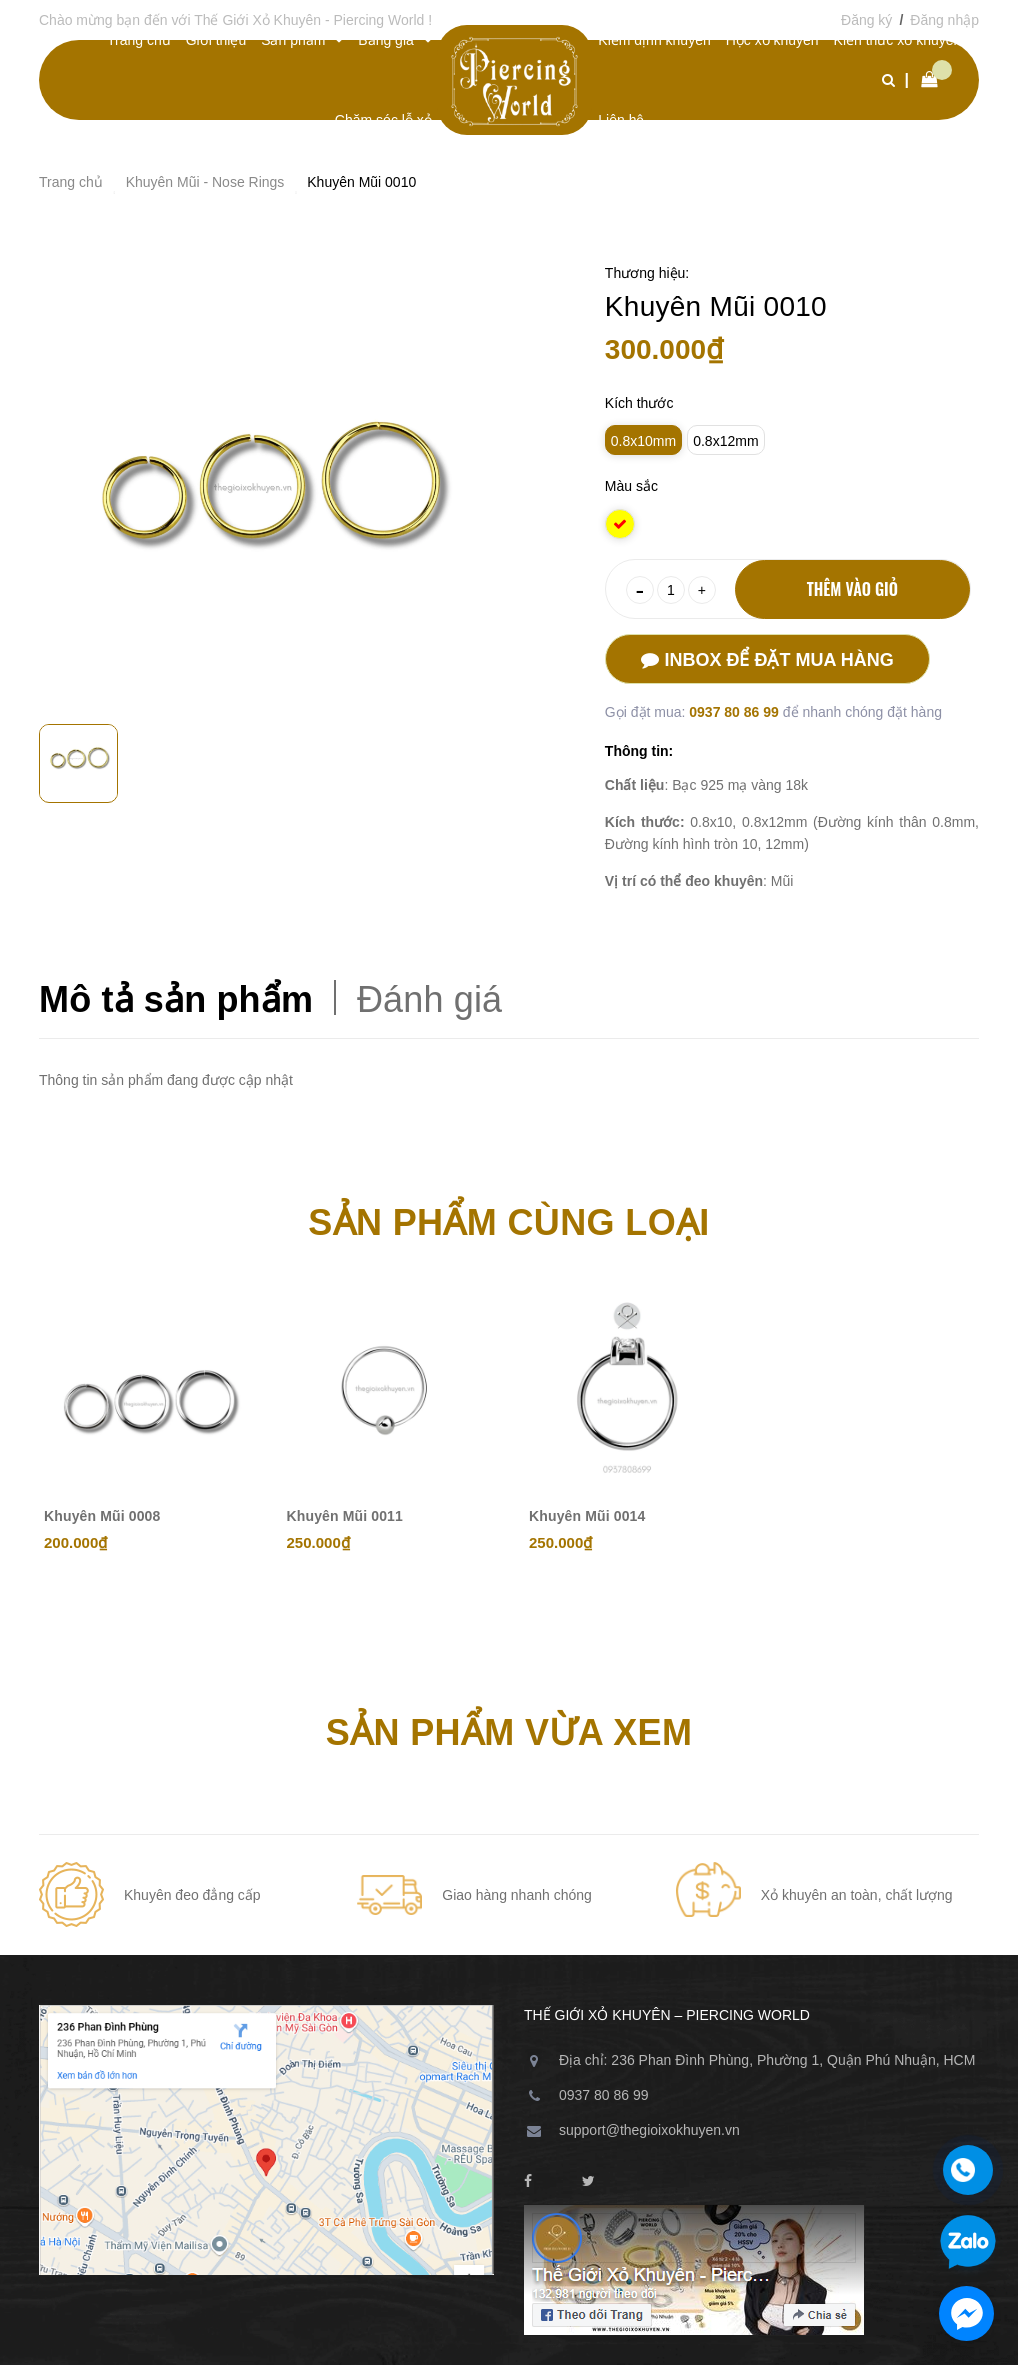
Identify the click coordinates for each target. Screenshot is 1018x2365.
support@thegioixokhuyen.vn (649, 2130)
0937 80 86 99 (735, 712)
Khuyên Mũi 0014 (587, 1516)
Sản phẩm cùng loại (508, 1222)
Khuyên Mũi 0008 (102, 1516)
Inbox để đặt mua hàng (767, 660)
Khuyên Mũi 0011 (345, 1516)
